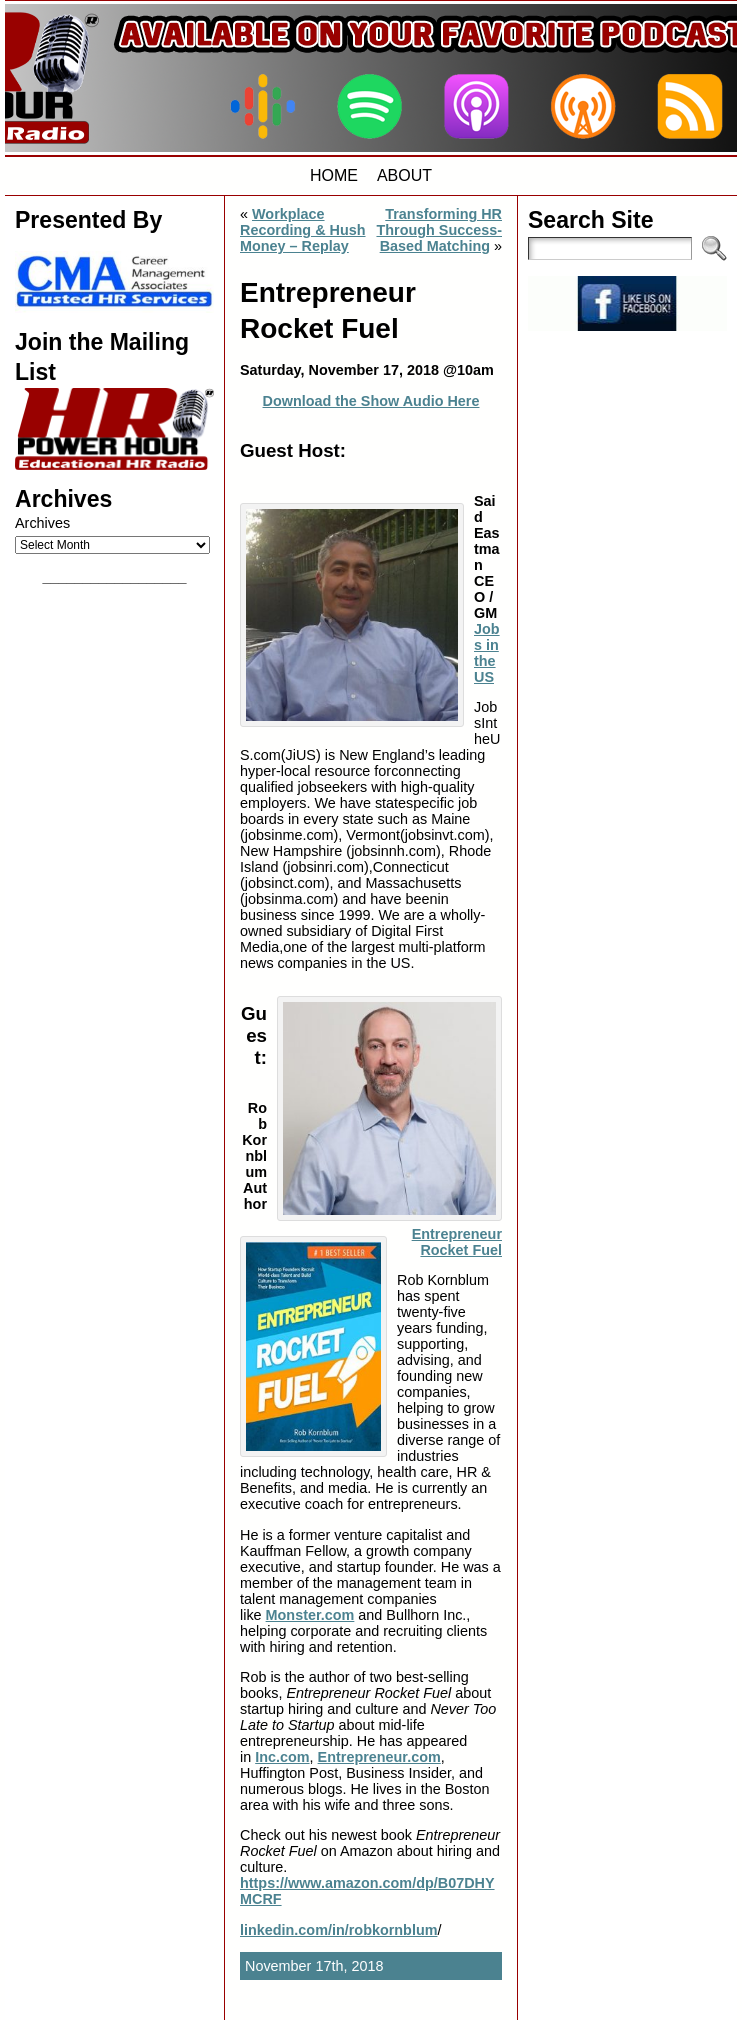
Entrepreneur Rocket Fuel (457, 1242)
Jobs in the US (487, 653)
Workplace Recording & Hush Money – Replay (303, 230)
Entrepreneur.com (379, 1757)
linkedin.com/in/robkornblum (339, 1930)
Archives (42, 523)
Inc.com (282, 1757)
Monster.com (310, 1615)
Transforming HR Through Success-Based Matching (439, 230)
